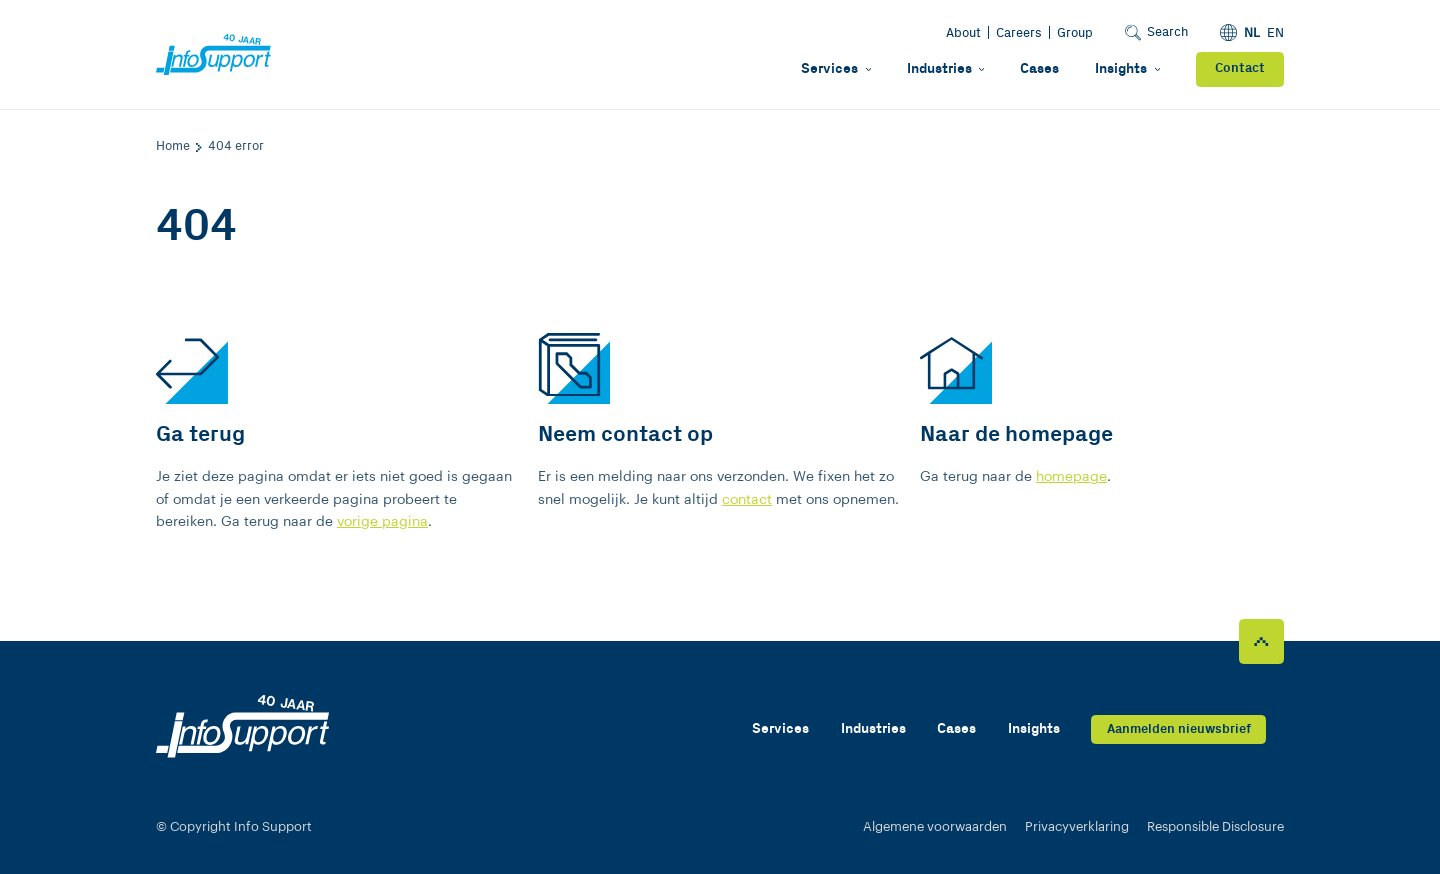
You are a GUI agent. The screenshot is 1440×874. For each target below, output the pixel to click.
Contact (1240, 68)
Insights (1127, 68)
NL (1252, 33)
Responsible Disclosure (1215, 827)
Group (1075, 33)
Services (836, 68)
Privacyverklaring (1077, 827)
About (963, 33)
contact (747, 499)
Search (1156, 32)
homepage (1071, 476)
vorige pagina (382, 521)
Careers (1019, 33)
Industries (946, 68)
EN (1275, 33)
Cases (1039, 68)
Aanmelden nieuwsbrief (1179, 729)
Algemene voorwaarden (935, 827)
